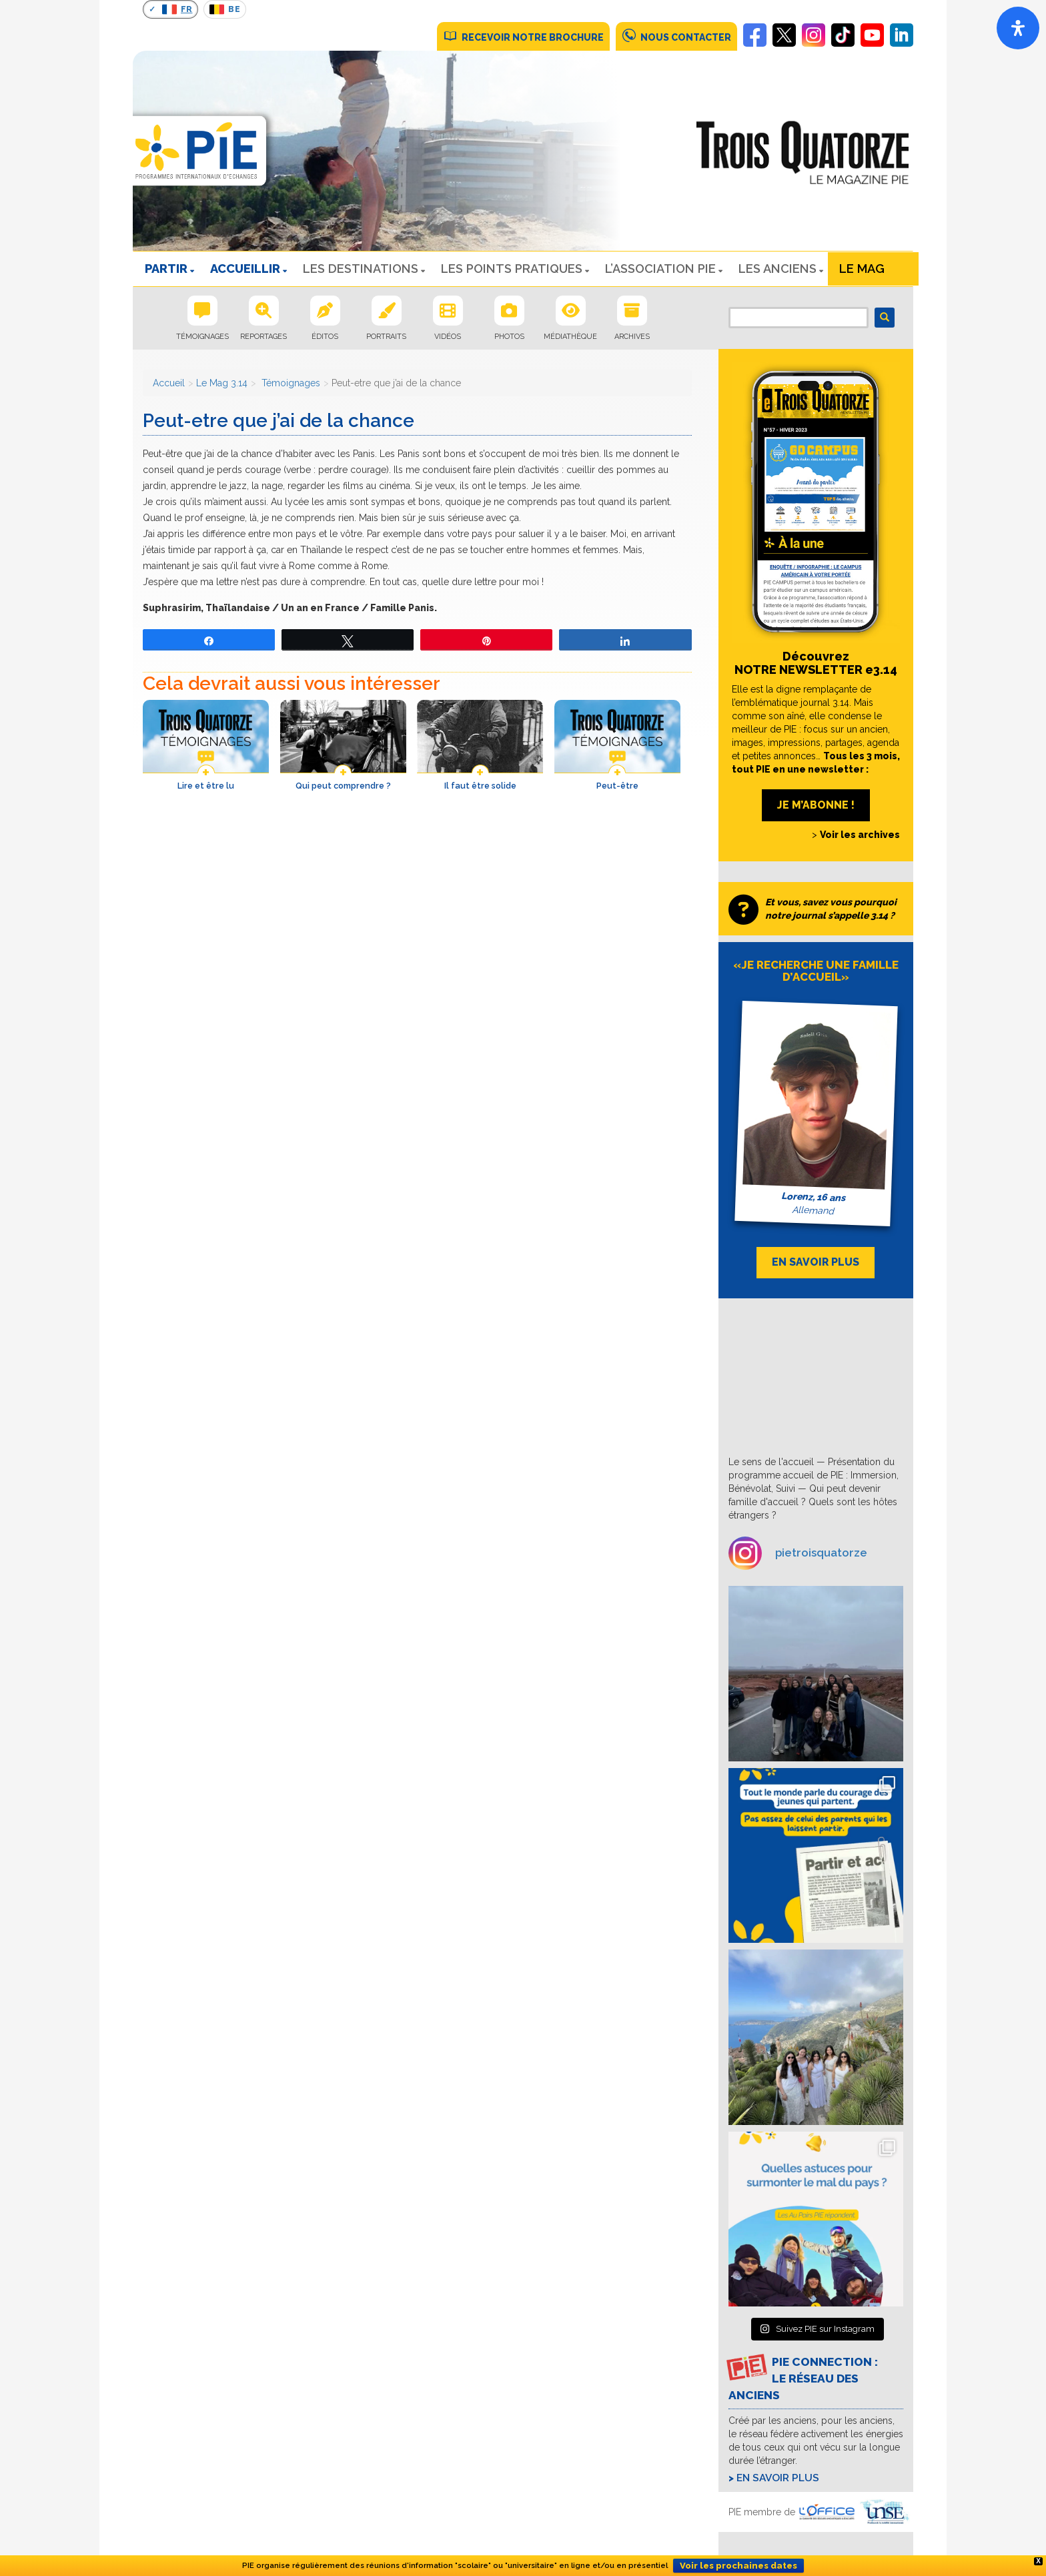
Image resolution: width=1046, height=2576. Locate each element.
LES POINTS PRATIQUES (511, 269)
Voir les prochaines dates (738, 2566)
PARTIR (166, 269)
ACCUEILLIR (245, 269)
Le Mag (862, 269)
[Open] (1018, 28)
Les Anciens (777, 269)
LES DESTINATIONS (360, 269)
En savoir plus (777, 2478)
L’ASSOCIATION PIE (660, 269)
